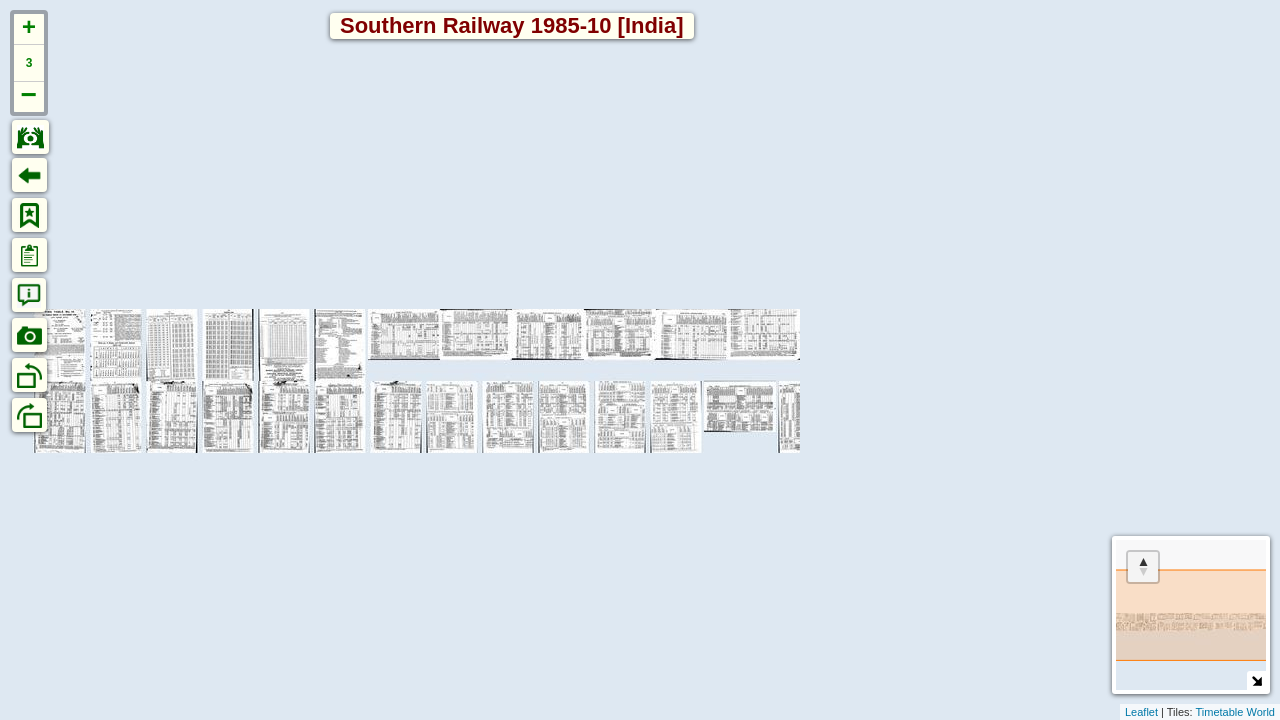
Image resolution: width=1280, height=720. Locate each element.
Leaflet (1141, 712)
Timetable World (1235, 712)
